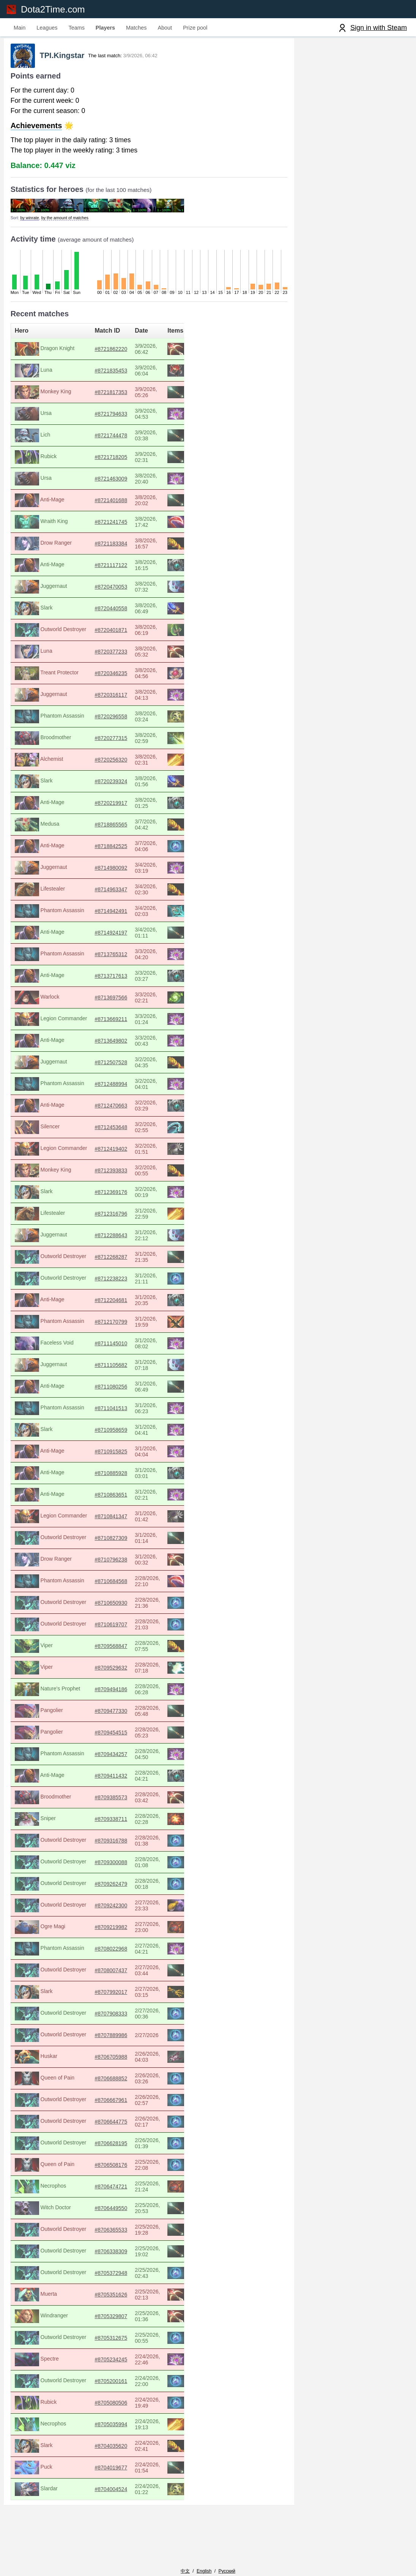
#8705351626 (127, 2298)
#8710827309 (127, 1541)
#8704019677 (127, 2471)
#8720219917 (127, 806)
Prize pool (195, 28)
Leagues (46, 28)
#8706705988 (127, 2060)
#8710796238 (127, 1563)
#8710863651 (127, 1498)
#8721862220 (127, 352)
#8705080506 (127, 2406)
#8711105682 (127, 1368)
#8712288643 (127, 1239)
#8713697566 (127, 1001)
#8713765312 (127, 958)
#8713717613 (127, 979)
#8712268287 (127, 1260)
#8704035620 (127, 2449)
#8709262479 (127, 1887)
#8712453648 (127, 1131)
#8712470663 (127, 1109)
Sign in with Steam (378, 27)
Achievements (42, 129)
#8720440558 (127, 612)
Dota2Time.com (56, 9)
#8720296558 (127, 720)
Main (19, 28)
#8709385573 (127, 1801)
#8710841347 (127, 1520)
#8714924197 (127, 936)
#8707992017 (127, 1995)
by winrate (36, 221)
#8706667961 (127, 2103)
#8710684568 (127, 1585)
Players (105, 28)
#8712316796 (127, 1217)
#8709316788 (127, 1844)
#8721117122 (127, 568)
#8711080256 (127, 1390)
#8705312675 (127, 2341)
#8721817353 (127, 396)
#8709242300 (127, 1909)
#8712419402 (127, 1152)
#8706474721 (127, 2190)
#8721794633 (127, 417)
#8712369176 (127, 1195)
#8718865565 (127, 828)
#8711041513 (127, 1412)
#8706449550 (127, 2211)
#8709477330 (127, 1714)
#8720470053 (127, 590)
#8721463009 (127, 482)
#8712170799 (127, 1325)
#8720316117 (127, 698)
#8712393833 (127, 1174)
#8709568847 (127, 1649)
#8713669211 (127, 1022)
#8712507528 (127, 1066)
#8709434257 (127, 1758)
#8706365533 (127, 2233)
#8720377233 (127, 655)
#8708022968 (127, 1952)
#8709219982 (127, 1930)
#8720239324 (127, 785)
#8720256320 (127, 763)
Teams (76, 28)
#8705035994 (127, 2428)
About (165, 28)
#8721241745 (127, 525)
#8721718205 (127, 460)
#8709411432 (127, 1779)
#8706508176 (127, 2168)
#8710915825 (127, 1455)
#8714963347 (127, 893)
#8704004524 (127, 2493)
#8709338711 (127, 1822)
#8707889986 (127, 2039)
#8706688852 (127, 2082)
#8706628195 (127, 2147)
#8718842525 (127, 850)
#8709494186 (127, 1693)
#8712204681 (127, 1304)
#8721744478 (127, 439)
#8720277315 (127, 741)
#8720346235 (127, 677)
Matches (136, 28)
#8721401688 (127, 504)
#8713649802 (127, 1044)
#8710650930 (127, 1606)
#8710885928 (127, 1476)
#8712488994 (127, 1087)
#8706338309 (127, 2255)
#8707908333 (127, 2017)
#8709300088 (127, 1866)
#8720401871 (127, 633)
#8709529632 (127, 1671)
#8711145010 (127, 1347)
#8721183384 (127, 547)
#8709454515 (127, 1736)
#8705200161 (127, 2384)
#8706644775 (127, 2125)
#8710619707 (127, 1628)
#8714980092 (127, 871)
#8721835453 (127, 374)
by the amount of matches (71, 221)
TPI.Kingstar (72, 59)
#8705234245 (127, 2363)
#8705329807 (127, 2320)
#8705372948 (127, 2276)
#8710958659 (127, 1433)
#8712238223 (127, 1282)
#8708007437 (127, 1974)
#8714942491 (127, 914)
